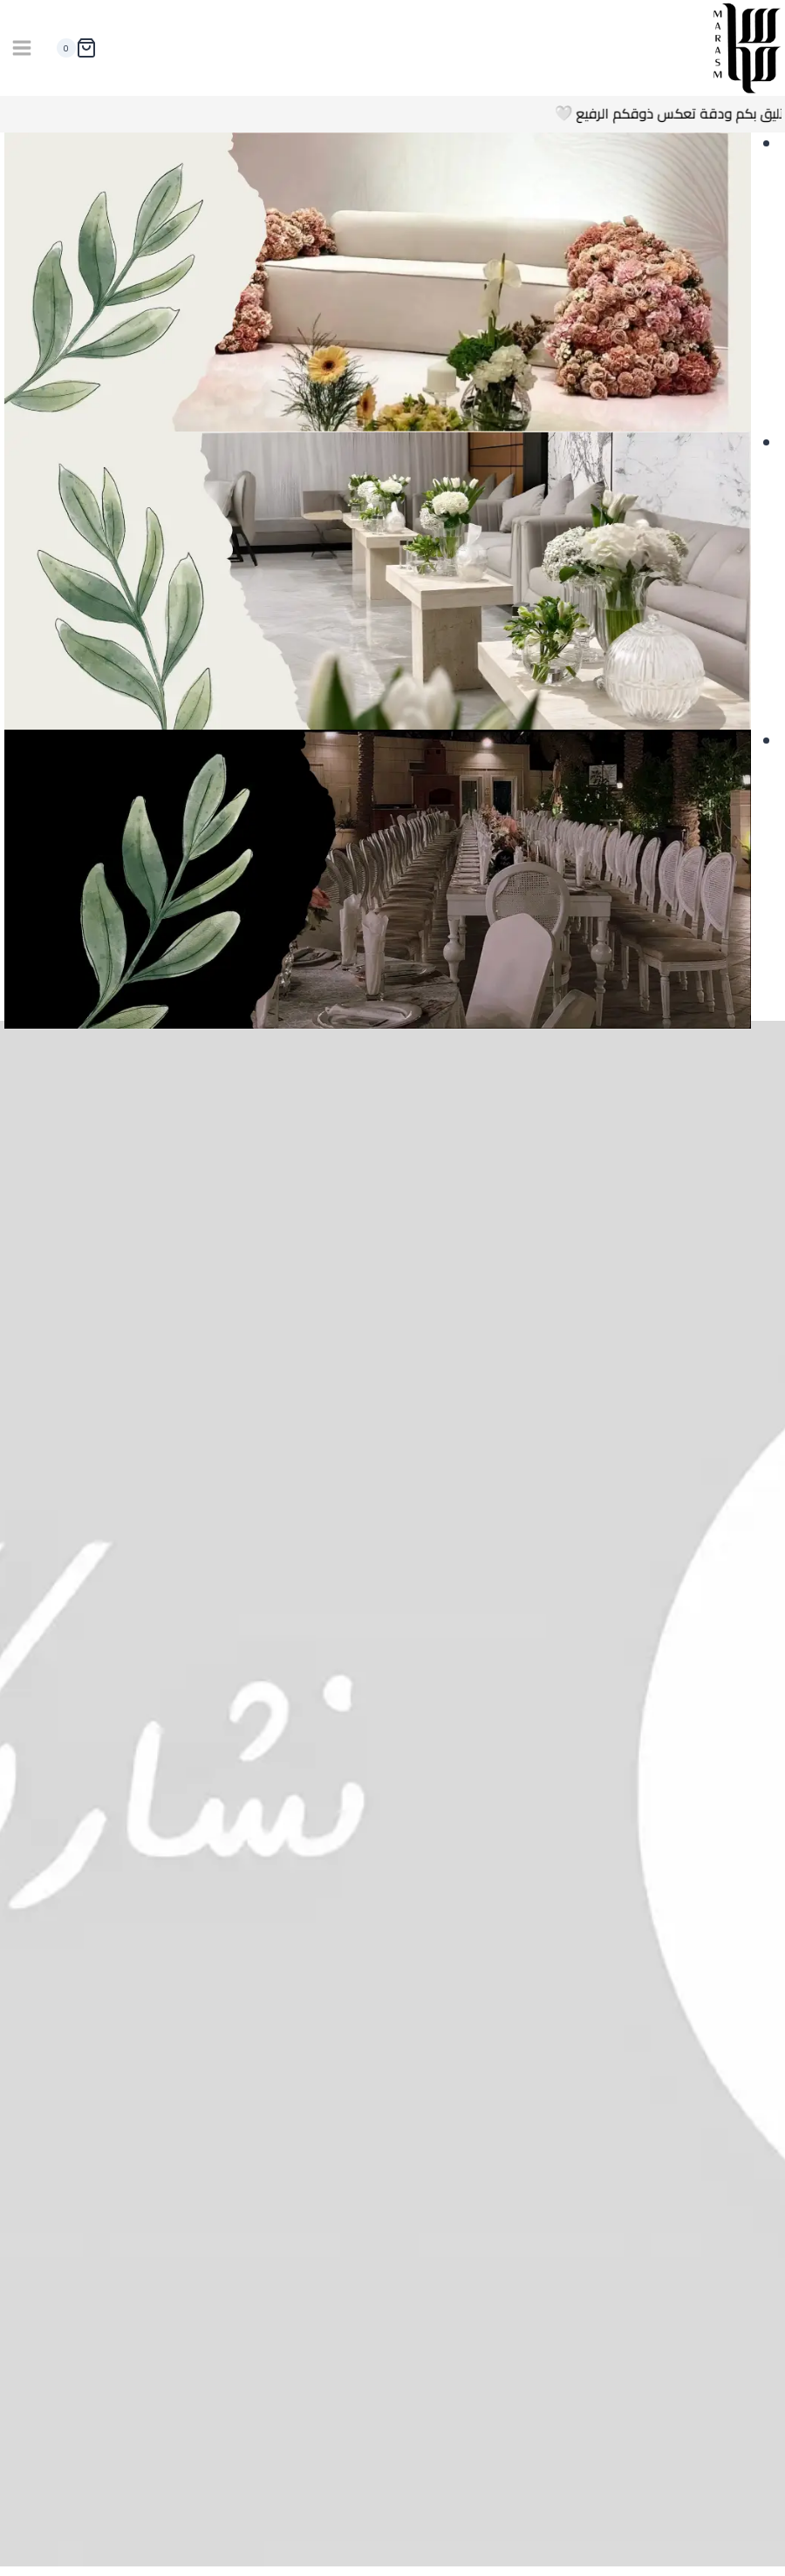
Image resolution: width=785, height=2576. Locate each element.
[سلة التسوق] (73, 47)
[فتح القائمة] (22, 48)
